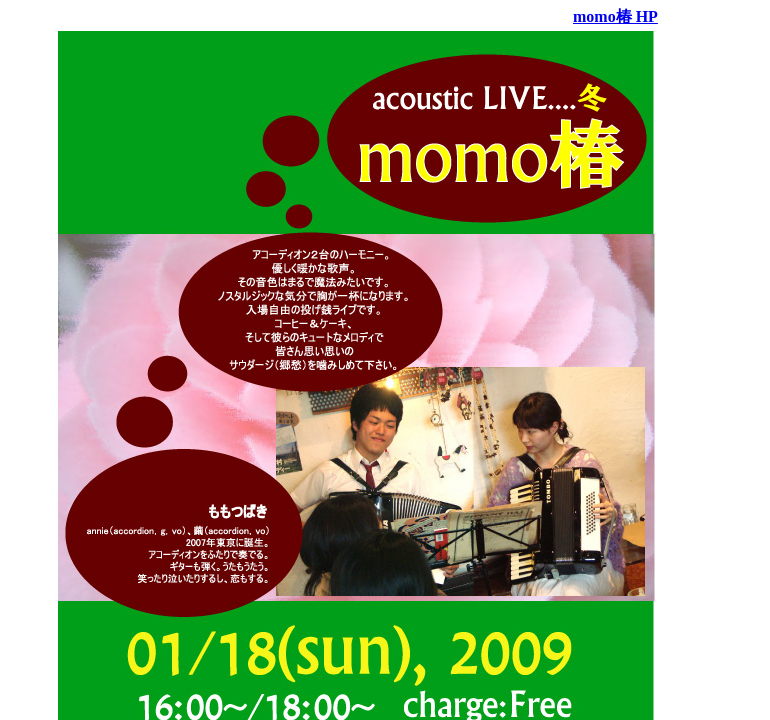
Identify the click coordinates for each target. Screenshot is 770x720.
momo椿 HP (615, 16)
